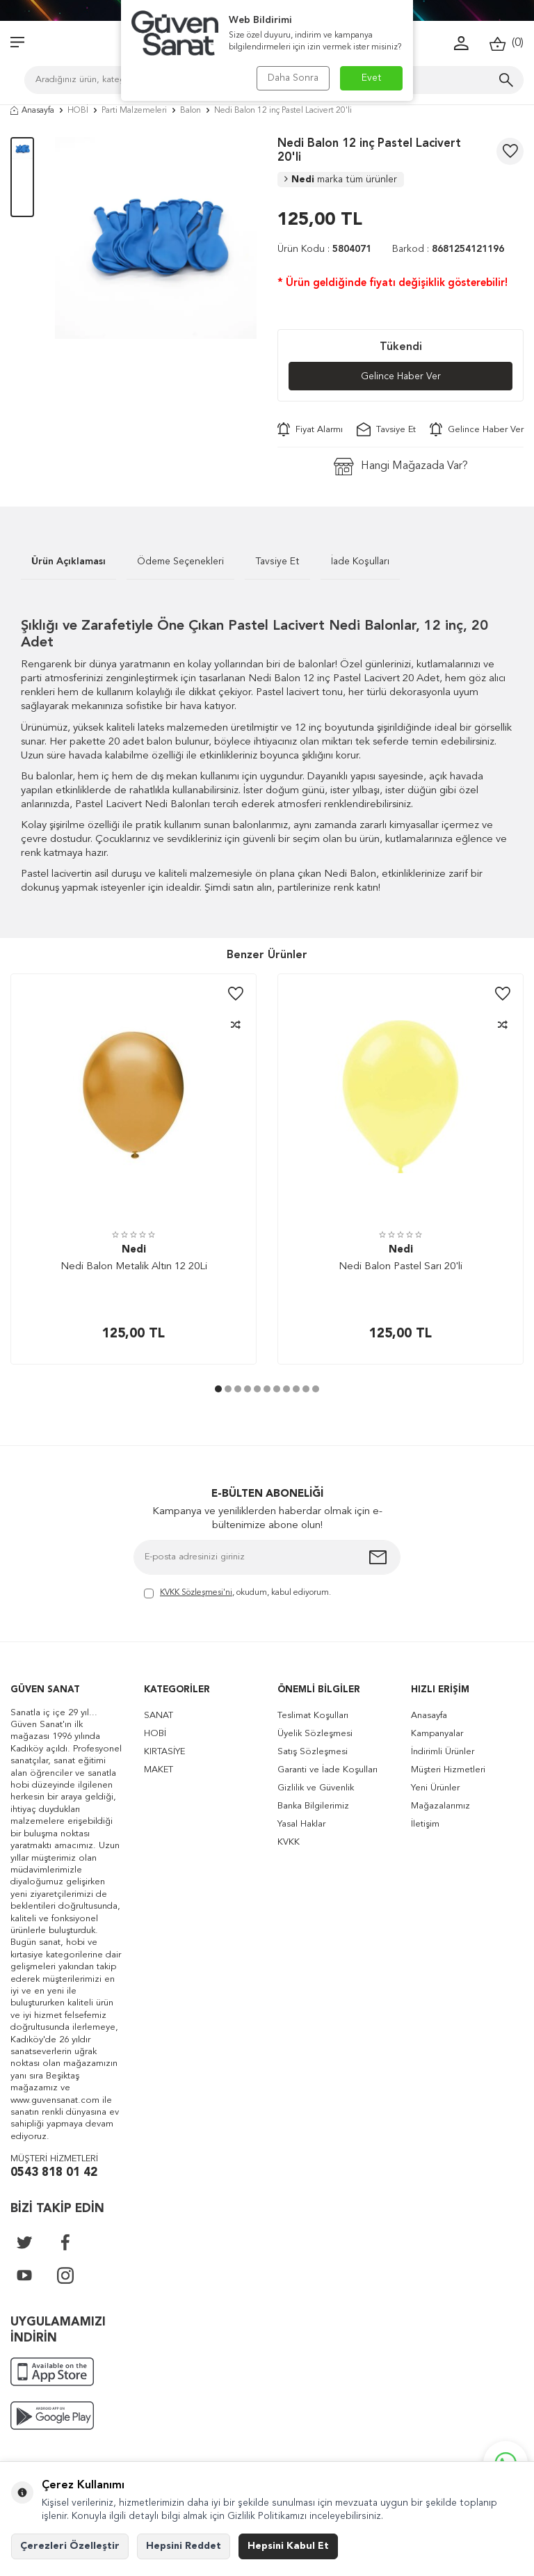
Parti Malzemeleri (134, 110)
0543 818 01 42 (53, 2173)
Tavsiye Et (386, 429)
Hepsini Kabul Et (288, 2546)
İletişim (425, 1824)
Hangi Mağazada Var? (401, 466)
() (507, 43)
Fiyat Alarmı (310, 429)
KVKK (288, 1842)
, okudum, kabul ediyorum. (237, 1594)
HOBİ (77, 110)
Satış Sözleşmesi (312, 1751)
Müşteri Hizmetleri (448, 1769)
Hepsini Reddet (183, 2546)
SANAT (158, 1715)
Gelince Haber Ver (401, 376)
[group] (156, 238)
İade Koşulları (360, 561)
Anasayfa (32, 111)
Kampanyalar (437, 1733)
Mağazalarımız (440, 1806)
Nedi (340, 179)
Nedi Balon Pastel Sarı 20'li (400, 1267)
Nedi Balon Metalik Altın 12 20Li (133, 1267)
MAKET (158, 1769)
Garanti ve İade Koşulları (327, 1769)
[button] (218, 1389)
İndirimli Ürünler (442, 1751)
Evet (372, 78)
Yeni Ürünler (435, 1787)
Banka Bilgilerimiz (313, 1806)
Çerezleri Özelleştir (70, 2546)
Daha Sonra (293, 78)
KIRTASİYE (164, 1751)
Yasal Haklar (301, 1824)
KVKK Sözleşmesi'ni (196, 1593)
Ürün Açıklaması (68, 561)
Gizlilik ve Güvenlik (315, 1787)
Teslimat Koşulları (312, 1715)
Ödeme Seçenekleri (180, 561)
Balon (190, 110)
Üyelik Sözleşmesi (315, 1733)
